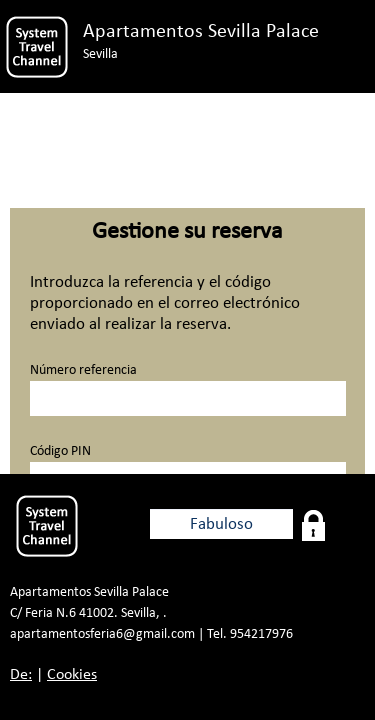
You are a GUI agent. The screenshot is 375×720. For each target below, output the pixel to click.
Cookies (72, 675)
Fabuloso (221, 524)
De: (21, 675)
